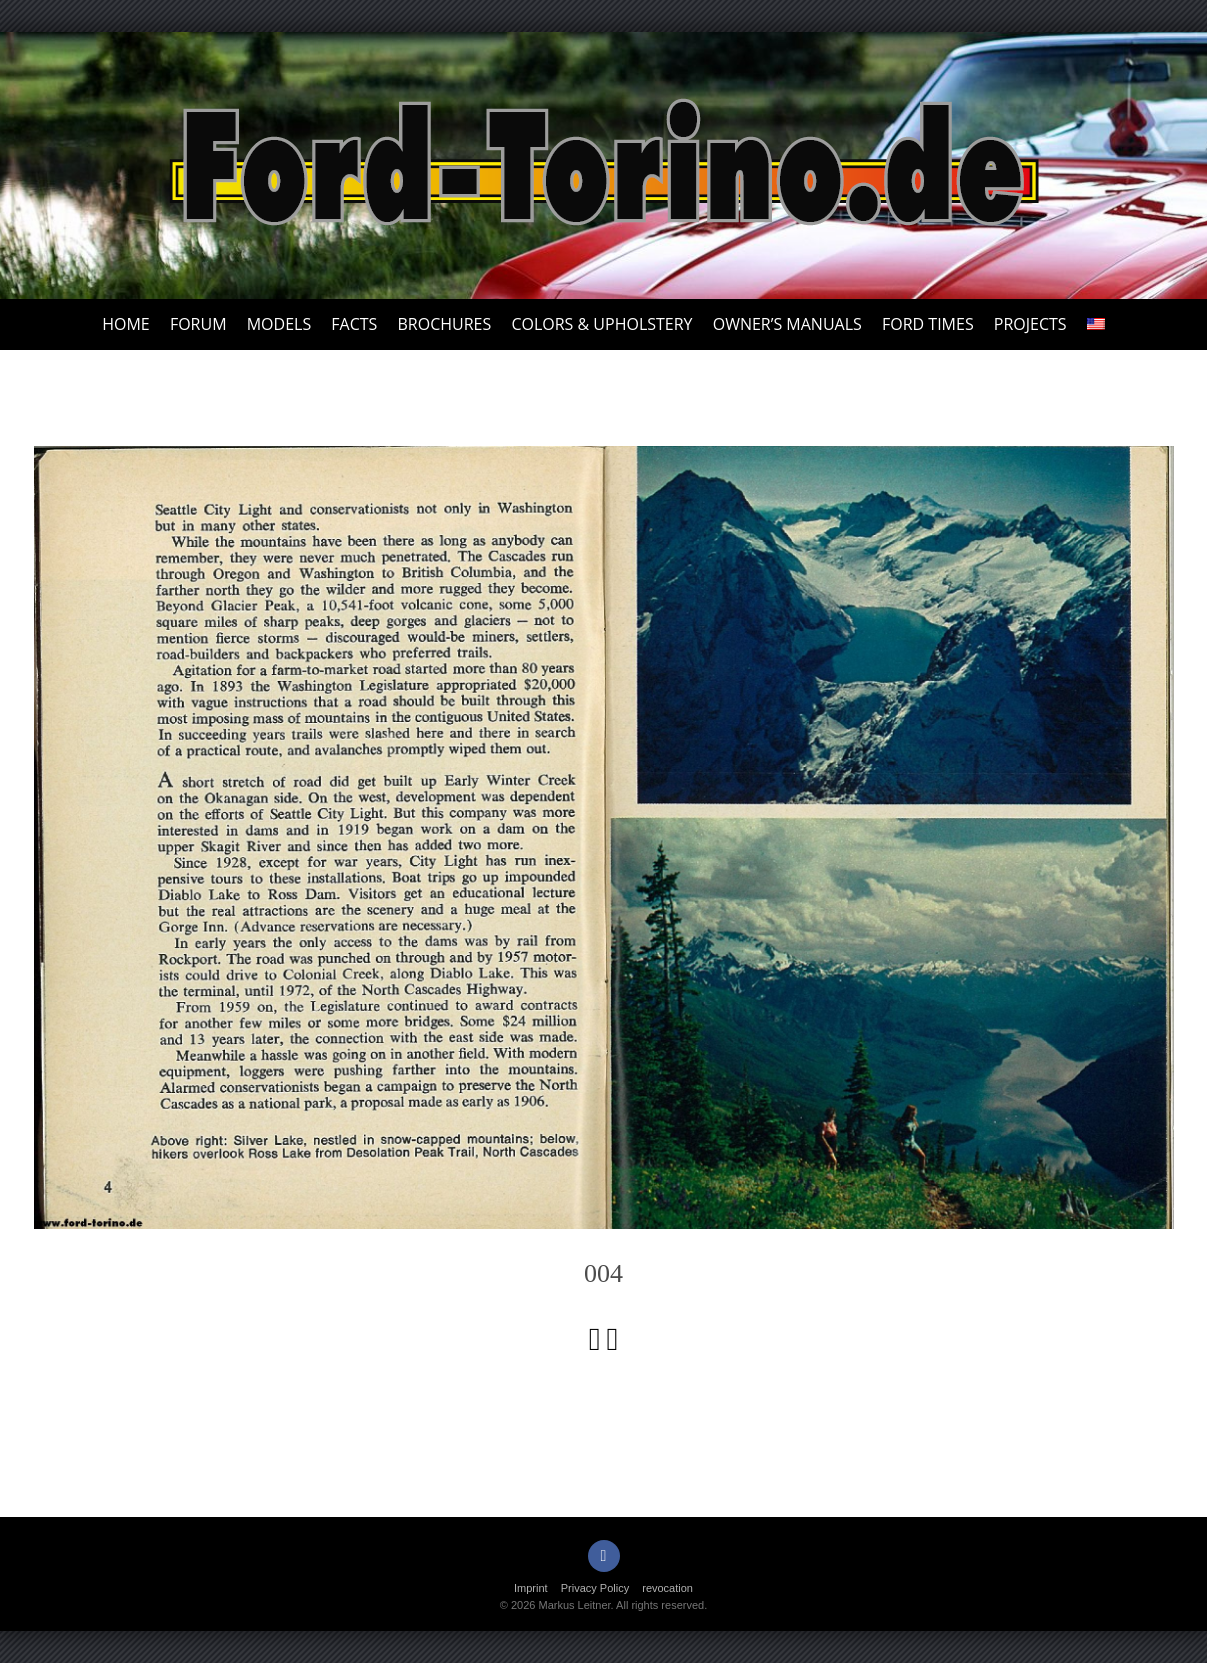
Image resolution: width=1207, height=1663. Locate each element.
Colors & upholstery (601, 324)
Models (279, 324)
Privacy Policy (595, 1588)
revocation (667, 1588)
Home (126, 324)
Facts (354, 324)
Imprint (531, 1588)
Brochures (445, 324)
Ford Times (928, 324)
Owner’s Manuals (787, 324)
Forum (198, 324)
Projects (1030, 324)
